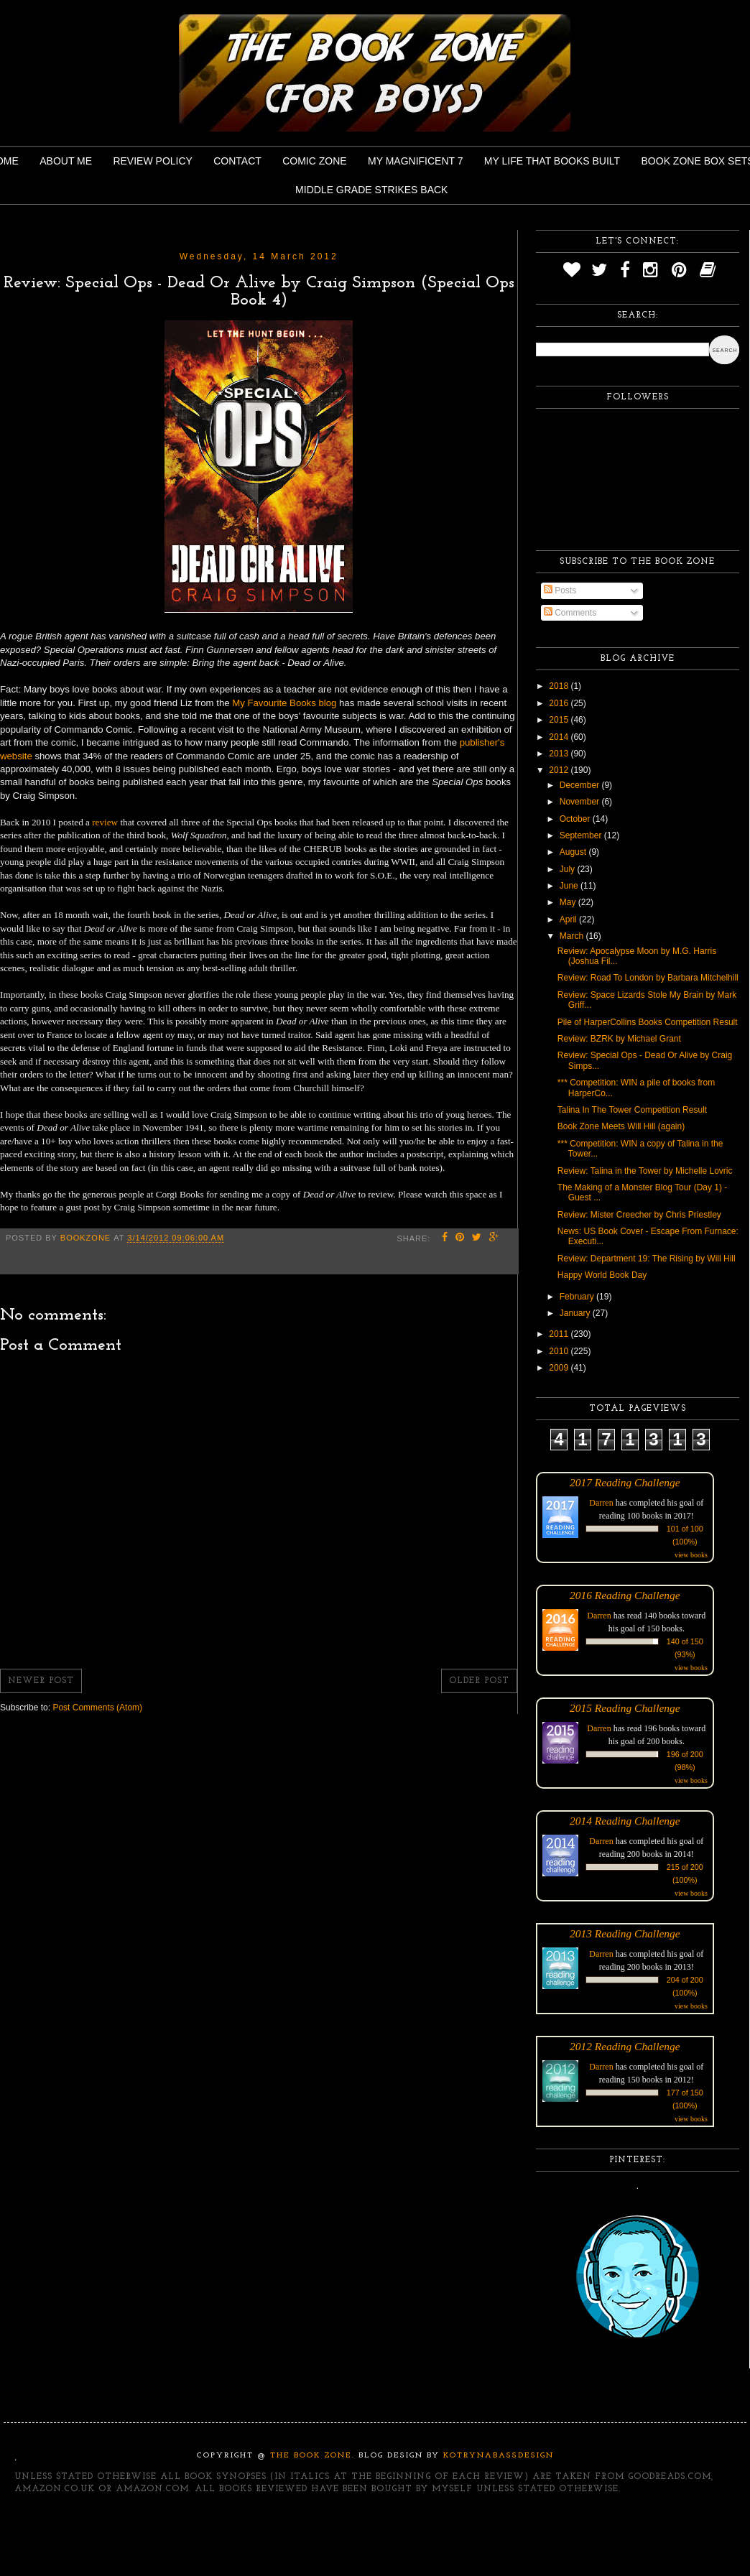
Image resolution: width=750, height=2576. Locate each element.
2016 (559, 703)
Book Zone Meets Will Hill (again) (621, 1126)
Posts (560, 590)
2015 (559, 720)
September (582, 835)
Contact (237, 161)
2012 (559, 770)
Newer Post (41, 1681)
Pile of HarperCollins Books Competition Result (647, 1022)
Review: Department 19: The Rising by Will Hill (646, 1259)
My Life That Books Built (552, 161)
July (569, 869)
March (573, 936)
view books (691, 1555)
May (569, 902)
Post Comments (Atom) (97, 1707)
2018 (559, 686)
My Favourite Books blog (284, 703)
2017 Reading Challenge (625, 1482)
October (576, 819)
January (576, 1313)
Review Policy (152, 161)
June (570, 886)
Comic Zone (314, 161)
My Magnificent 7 (415, 161)
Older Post (479, 1681)
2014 (559, 737)
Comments (570, 613)
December (581, 785)
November (581, 802)
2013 (559, 754)
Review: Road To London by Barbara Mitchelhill (648, 978)
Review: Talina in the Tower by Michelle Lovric (645, 1171)
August (574, 852)
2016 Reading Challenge (625, 1595)
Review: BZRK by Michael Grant (619, 1039)
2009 (559, 1368)
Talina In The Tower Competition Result (632, 1110)
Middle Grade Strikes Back (371, 189)
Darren (601, 1503)
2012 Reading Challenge (625, 2046)
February (578, 1297)
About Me (66, 161)
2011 (559, 1334)
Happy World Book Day (602, 1275)
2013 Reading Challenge (625, 1933)
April (569, 919)
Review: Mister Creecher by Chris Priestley (639, 1215)
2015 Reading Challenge (625, 1708)
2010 (559, 1351)
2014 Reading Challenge (625, 1821)
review (105, 822)
